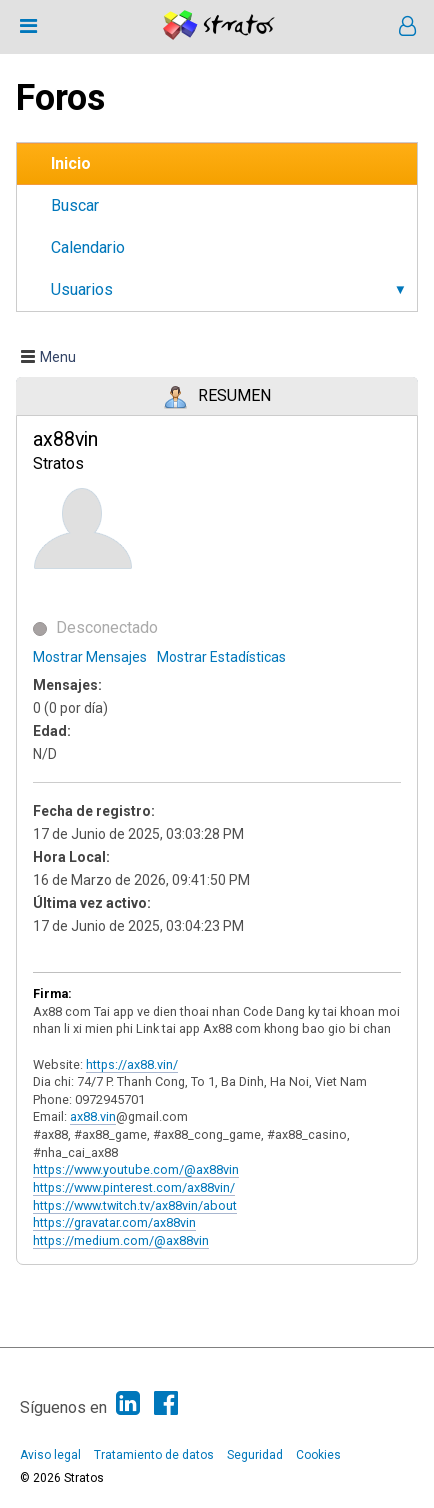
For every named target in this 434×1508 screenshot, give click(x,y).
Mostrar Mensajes (90, 657)
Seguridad (255, 1455)
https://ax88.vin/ (132, 1064)
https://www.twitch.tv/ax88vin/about (135, 1205)
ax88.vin (93, 1116)
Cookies (318, 1455)
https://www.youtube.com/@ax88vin (136, 1169)
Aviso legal (50, 1455)
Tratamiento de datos (154, 1455)
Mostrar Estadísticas (221, 657)
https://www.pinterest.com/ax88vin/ (134, 1187)
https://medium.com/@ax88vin (121, 1240)
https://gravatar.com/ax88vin (114, 1222)
